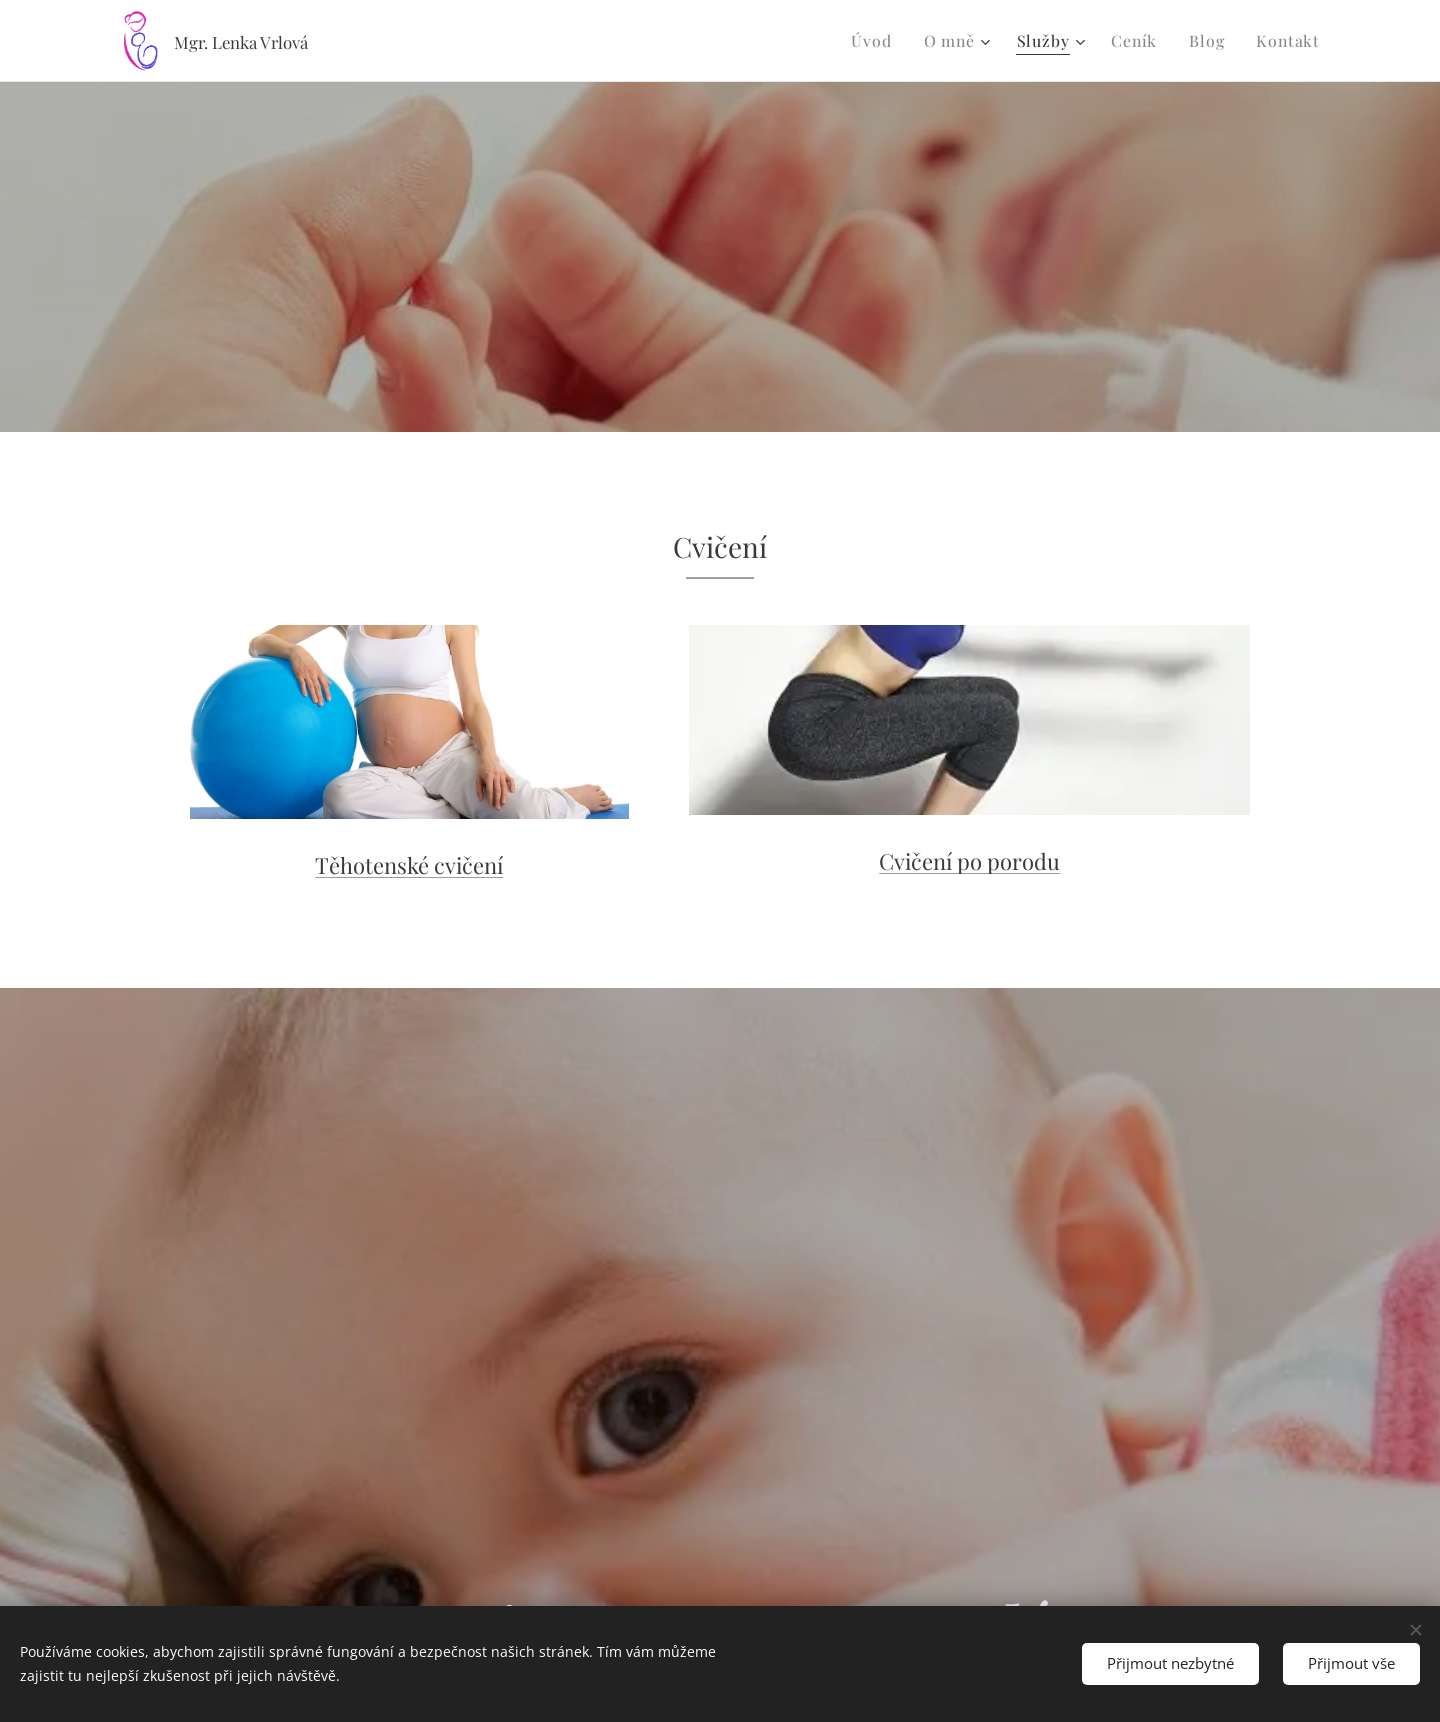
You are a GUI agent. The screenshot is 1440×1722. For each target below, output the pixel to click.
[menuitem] (891, 41)
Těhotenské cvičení (409, 865)
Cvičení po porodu (969, 861)
